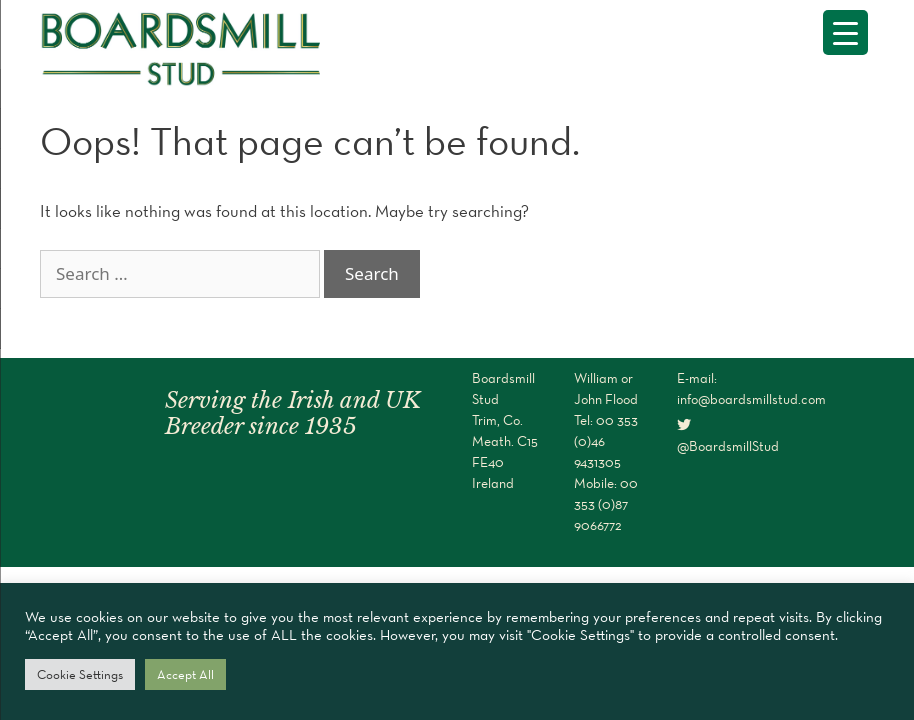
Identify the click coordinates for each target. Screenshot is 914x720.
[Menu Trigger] (845, 32)
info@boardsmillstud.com (751, 399)
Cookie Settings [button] (80, 674)
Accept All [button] (185, 674)
